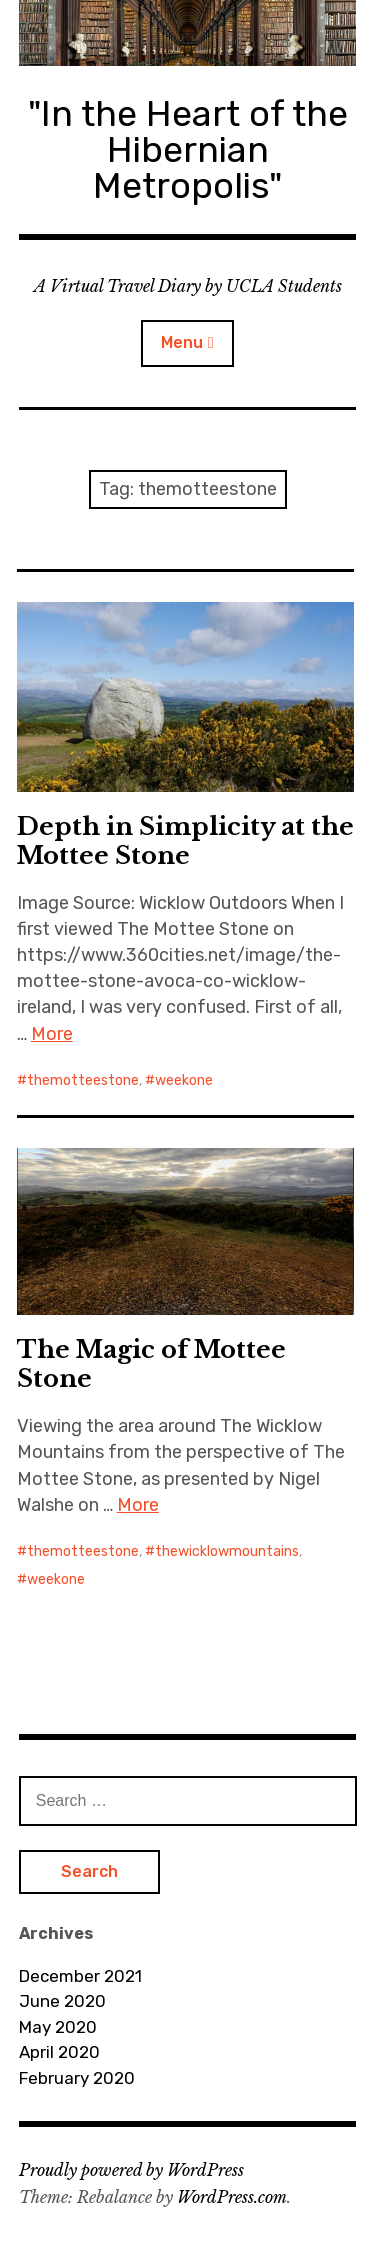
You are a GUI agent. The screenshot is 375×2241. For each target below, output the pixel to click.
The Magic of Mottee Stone (151, 1364)
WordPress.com (232, 2197)
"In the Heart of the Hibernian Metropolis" (188, 149)
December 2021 (80, 1976)
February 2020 (77, 2078)
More (52, 1034)
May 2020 (58, 2027)
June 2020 (62, 2001)
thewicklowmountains (227, 1551)
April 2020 (59, 2052)
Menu (182, 342)
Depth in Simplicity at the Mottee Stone (185, 841)
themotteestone (83, 1080)
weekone (184, 1080)
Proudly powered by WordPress (131, 2170)
